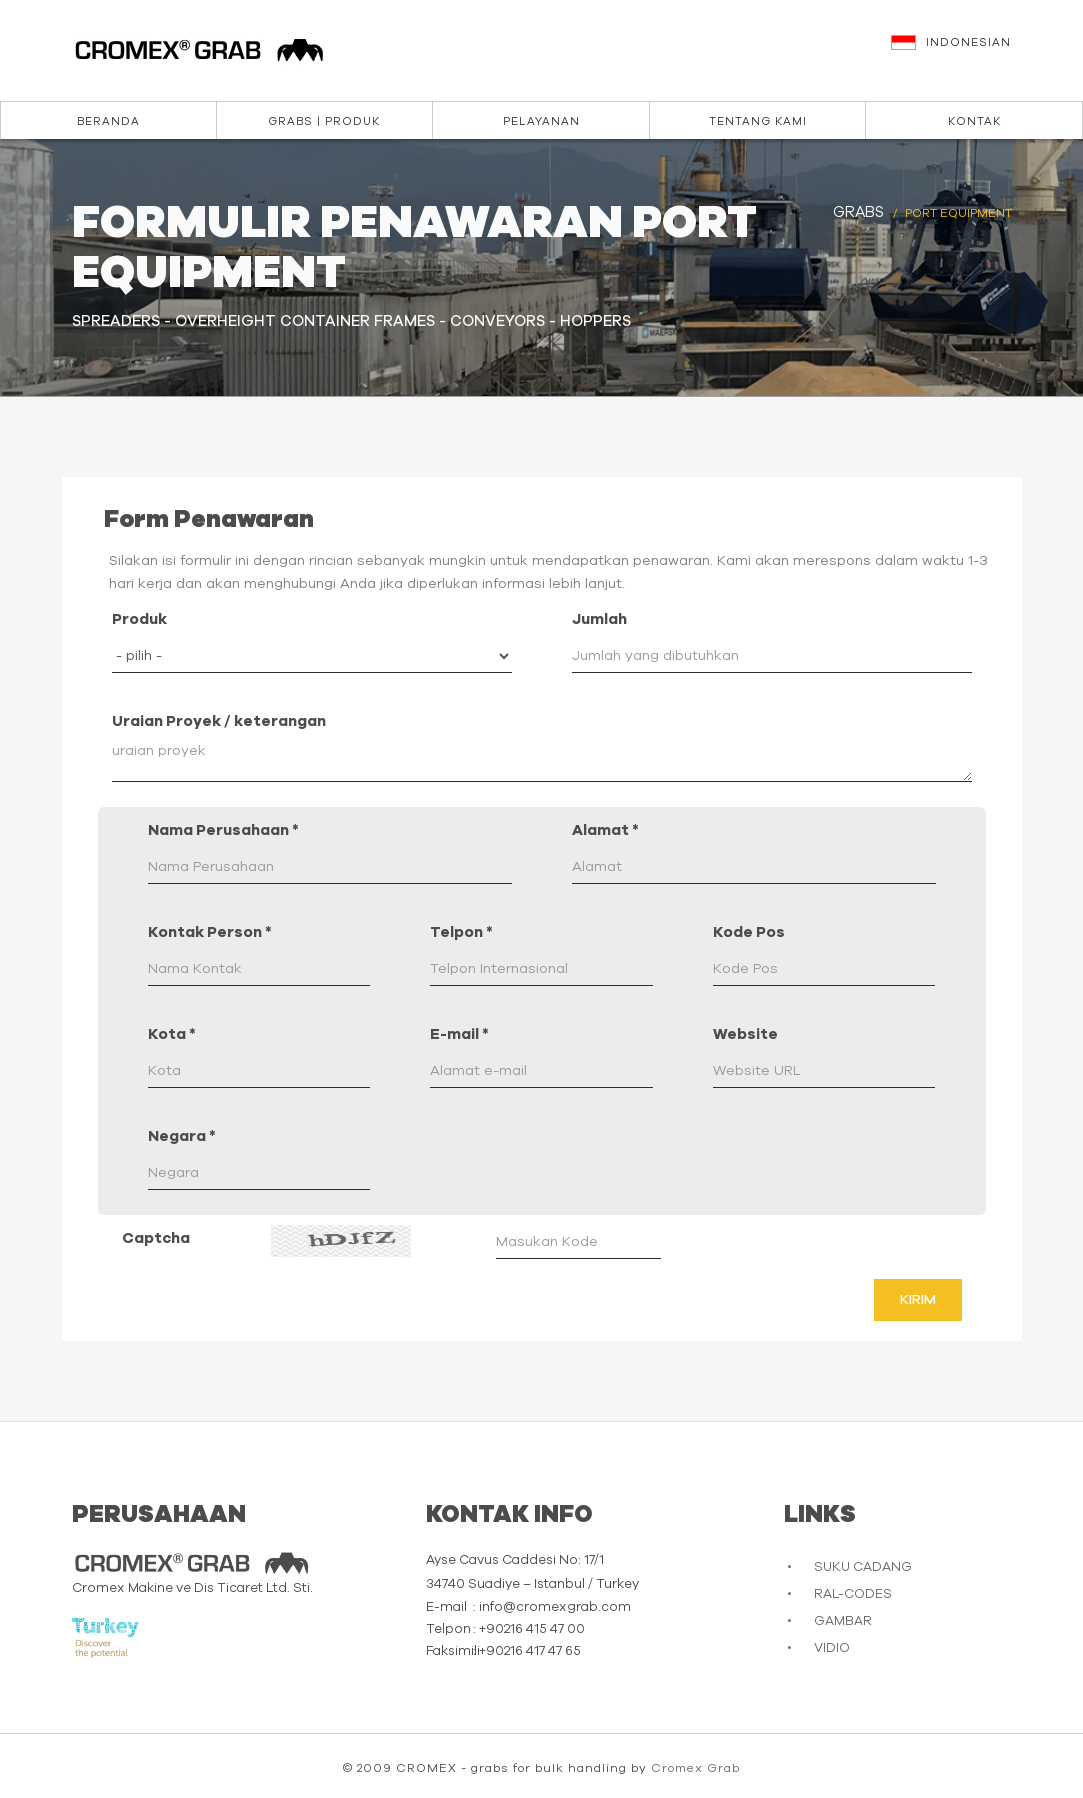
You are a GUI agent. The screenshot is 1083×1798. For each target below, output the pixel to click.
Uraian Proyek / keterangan (219, 721)
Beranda (108, 121)
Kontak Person (210, 932)
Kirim (918, 1300)
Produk (139, 619)
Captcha (156, 1238)
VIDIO (832, 1648)
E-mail (459, 1034)
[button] (977, 52)
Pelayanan (541, 121)
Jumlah (599, 619)
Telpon (461, 932)
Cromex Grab (695, 1768)
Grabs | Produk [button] (324, 121)
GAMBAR (843, 1621)
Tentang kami (758, 121)
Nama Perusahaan (223, 830)
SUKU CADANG (863, 1567)
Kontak (974, 121)
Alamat (605, 830)
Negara (182, 1136)
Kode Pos (749, 932)
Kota (172, 1034)
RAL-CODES (853, 1594)
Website (745, 1034)
